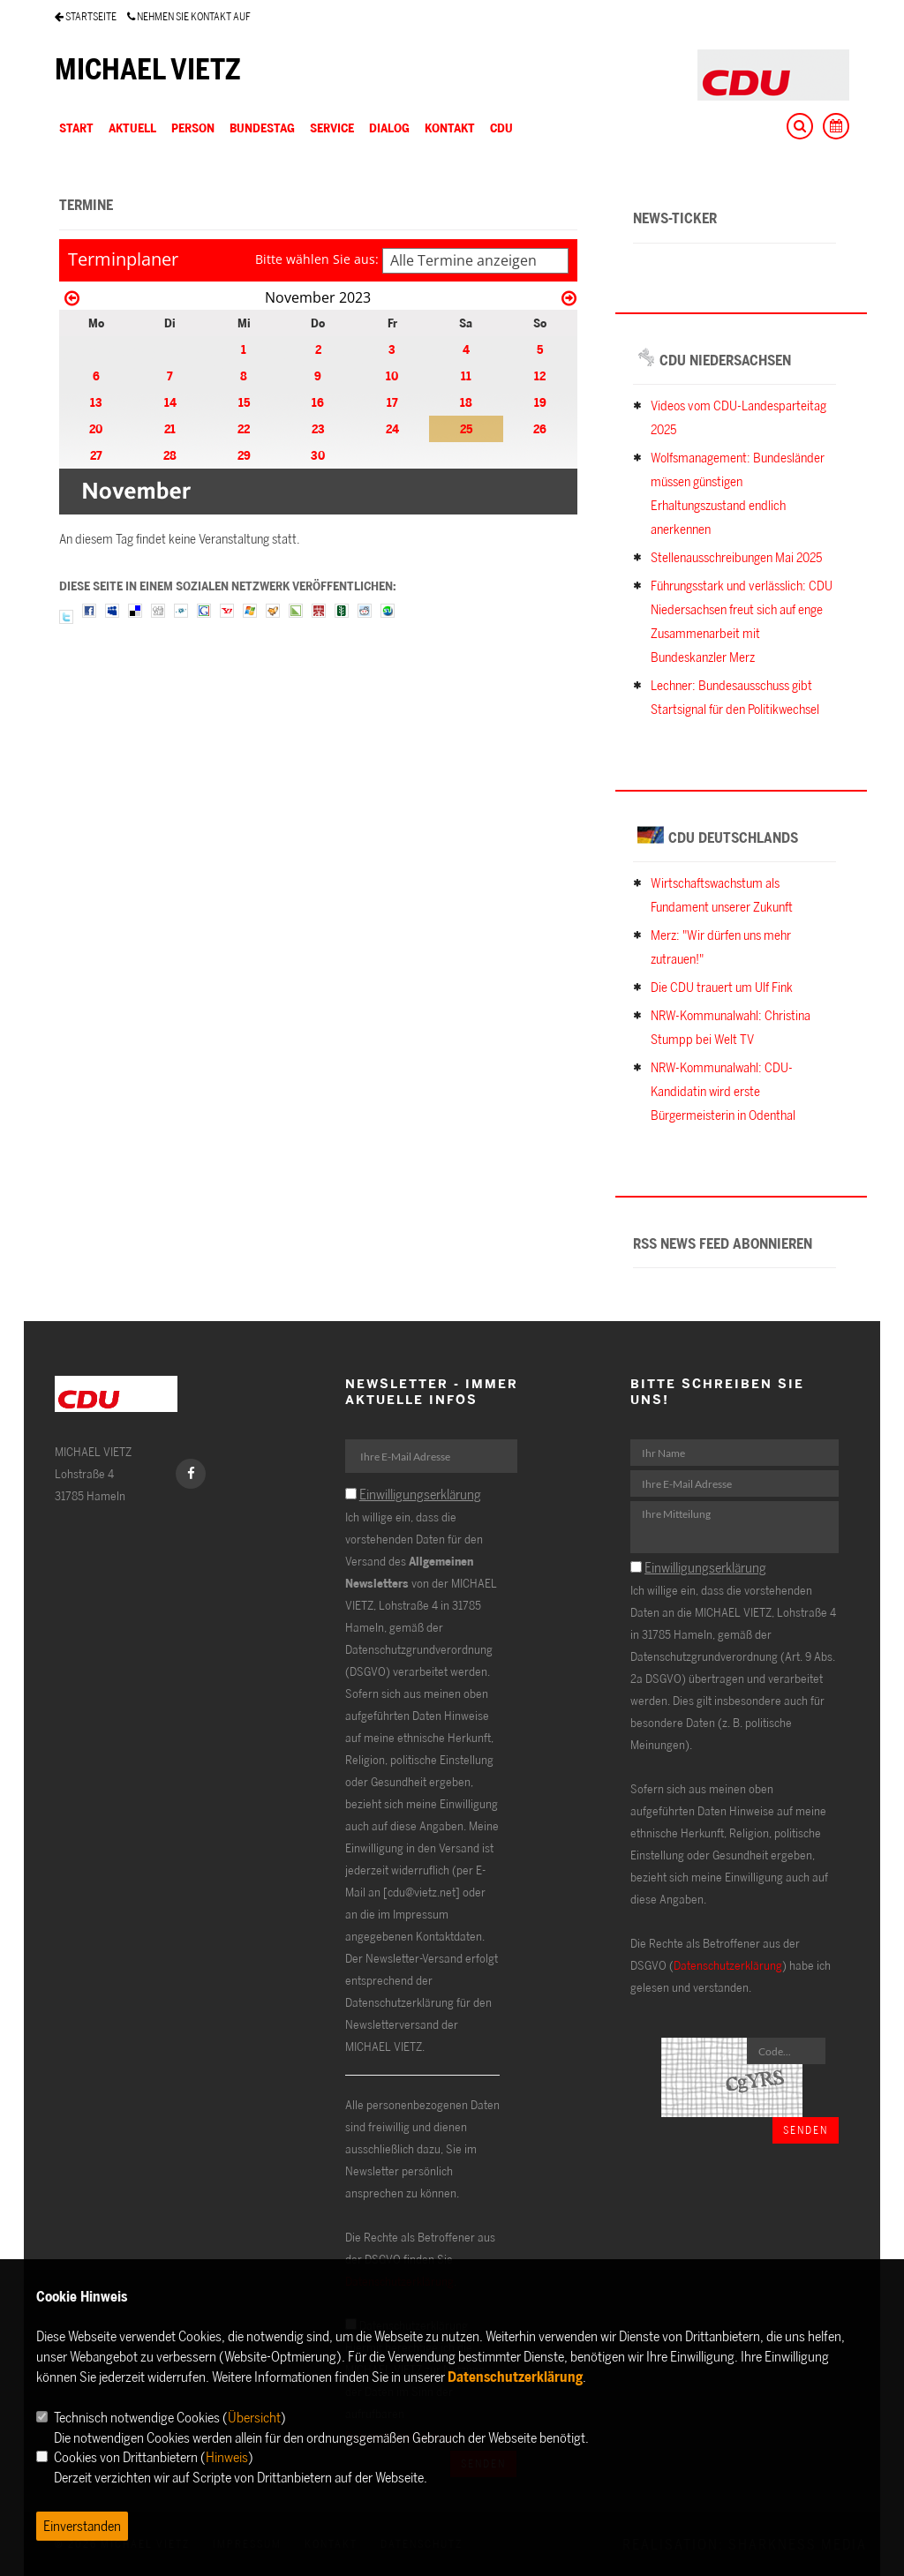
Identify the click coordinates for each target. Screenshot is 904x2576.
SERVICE (332, 127)
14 (170, 401)
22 (243, 428)
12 (540, 375)
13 (96, 401)
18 (466, 401)
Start (76, 127)
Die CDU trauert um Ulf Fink (722, 987)
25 (466, 428)
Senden (805, 2130)
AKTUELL (132, 127)
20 (95, 428)
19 (540, 401)
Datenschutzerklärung (728, 1964)
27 (96, 454)
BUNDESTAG (262, 127)
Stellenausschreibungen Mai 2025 (736, 557)
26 (539, 428)
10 (392, 375)
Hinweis (227, 2457)
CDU (501, 127)
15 (244, 401)
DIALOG (389, 127)
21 (170, 428)
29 (244, 454)
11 (466, 375)
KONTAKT (450, 127)
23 (318, 428)
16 (318, 401)
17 (392, 401)
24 (392, 428)
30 (318, 454)
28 (170, 454)
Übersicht (254, 2417)
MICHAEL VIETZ (148, 69)
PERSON (193, 127)
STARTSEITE (86, 16)
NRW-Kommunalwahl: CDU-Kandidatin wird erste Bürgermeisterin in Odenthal (723, 1091)
